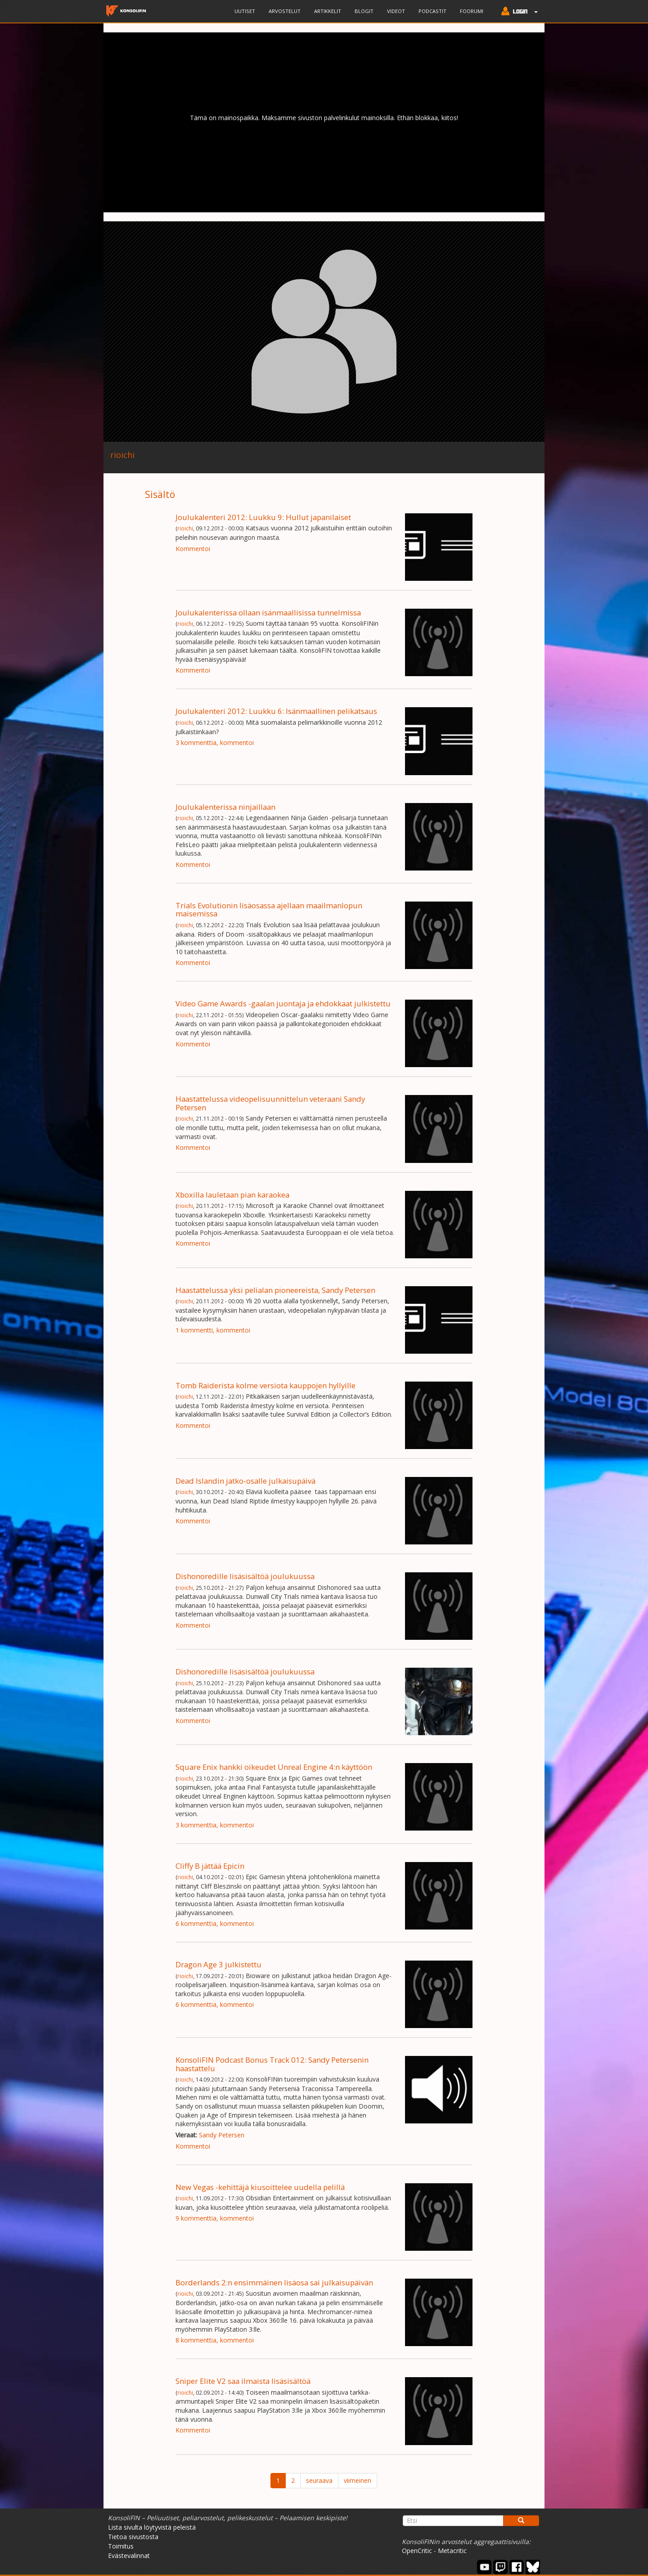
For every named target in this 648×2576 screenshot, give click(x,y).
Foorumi (471, 11)
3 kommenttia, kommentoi (215, 742)
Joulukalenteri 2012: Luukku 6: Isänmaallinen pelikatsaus (276, 711)
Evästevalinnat (129, 2555)
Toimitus (121, 2546)
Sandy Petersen (221, 2135)
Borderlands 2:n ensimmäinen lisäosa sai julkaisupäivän (274, 2282)
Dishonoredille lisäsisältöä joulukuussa (245, 1576)
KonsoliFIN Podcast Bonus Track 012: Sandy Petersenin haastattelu (272, 2064)
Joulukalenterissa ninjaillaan (225, 807)
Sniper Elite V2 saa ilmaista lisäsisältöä (243, 2381)
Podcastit (432, 11)
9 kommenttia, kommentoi (215, 2218)
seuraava (319, 2480)
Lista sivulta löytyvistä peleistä (152, 2527)
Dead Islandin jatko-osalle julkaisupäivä (245, 1481)
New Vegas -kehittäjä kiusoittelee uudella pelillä (260, 2187)
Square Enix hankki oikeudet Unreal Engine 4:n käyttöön (274, 1767)
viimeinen (357, 2480)
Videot (396, 11)
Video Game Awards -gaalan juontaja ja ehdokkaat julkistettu (283, 1003)
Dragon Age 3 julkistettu (218, 1964)
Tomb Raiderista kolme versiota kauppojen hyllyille (266, 1385)
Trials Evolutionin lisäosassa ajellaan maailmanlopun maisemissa (269, 909)
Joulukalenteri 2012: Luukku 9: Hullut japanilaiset (263, 517)
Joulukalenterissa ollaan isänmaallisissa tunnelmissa (268, 612)
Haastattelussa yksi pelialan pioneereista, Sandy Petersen (275, 1290)
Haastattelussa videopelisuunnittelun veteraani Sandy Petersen (270, 1103)
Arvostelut (285, 11)
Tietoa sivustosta (133, 2536)
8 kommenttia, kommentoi (215, 2340)
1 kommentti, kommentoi (213, 1330)
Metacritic (452, 2550)
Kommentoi (193, 548)
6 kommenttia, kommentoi (215, 1923)
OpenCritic (417, 2550)
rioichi (185, 528)
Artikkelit (327, 11)
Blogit (364, 11)
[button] (517, 12)
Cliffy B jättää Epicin (210, 1866)
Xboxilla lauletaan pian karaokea (232, 1194)
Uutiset (244, 11)
